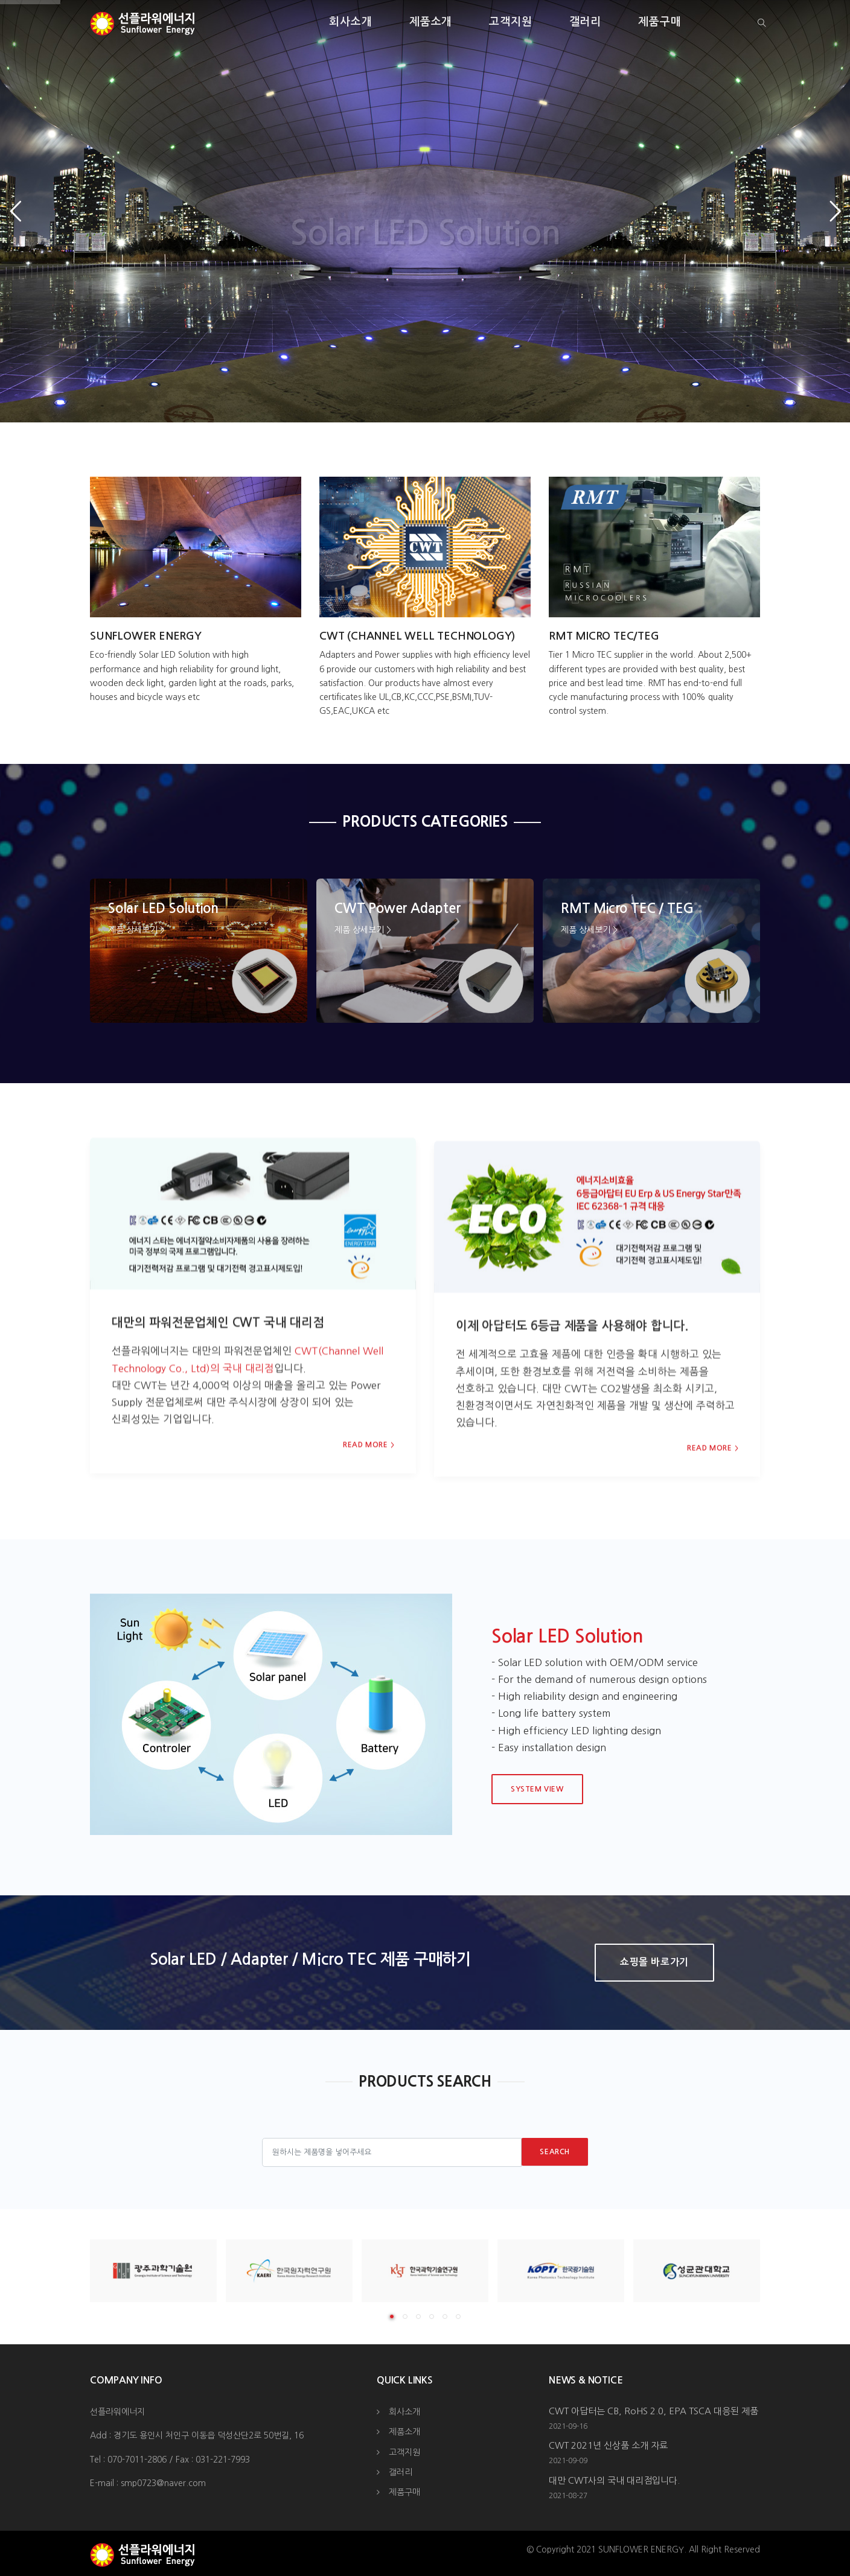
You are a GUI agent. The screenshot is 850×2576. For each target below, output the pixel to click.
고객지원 (510, 21)
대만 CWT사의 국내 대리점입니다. (614, 2480)
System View (537, 1789)
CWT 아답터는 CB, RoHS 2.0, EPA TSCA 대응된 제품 (653, 2410)
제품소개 (431, 21)
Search (555, 2151)
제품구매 (660, 21)
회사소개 (350, 21)
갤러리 (585, 21)
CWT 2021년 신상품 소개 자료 (608, 2445)
